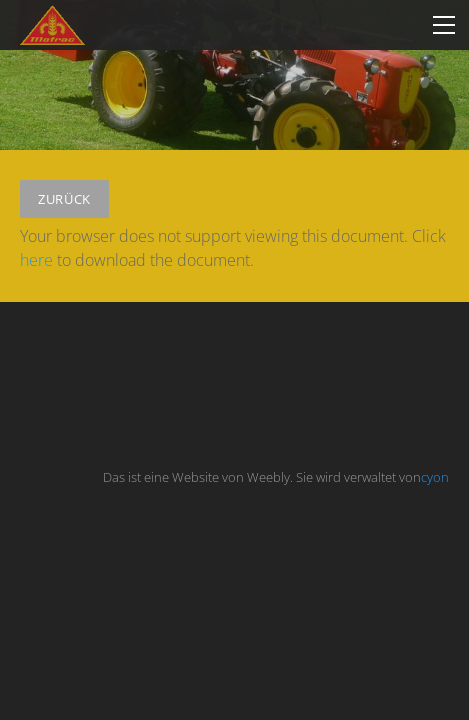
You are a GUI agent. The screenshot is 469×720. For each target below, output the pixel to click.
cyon (435, 477)
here (36, 260)
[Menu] (444, 25)
